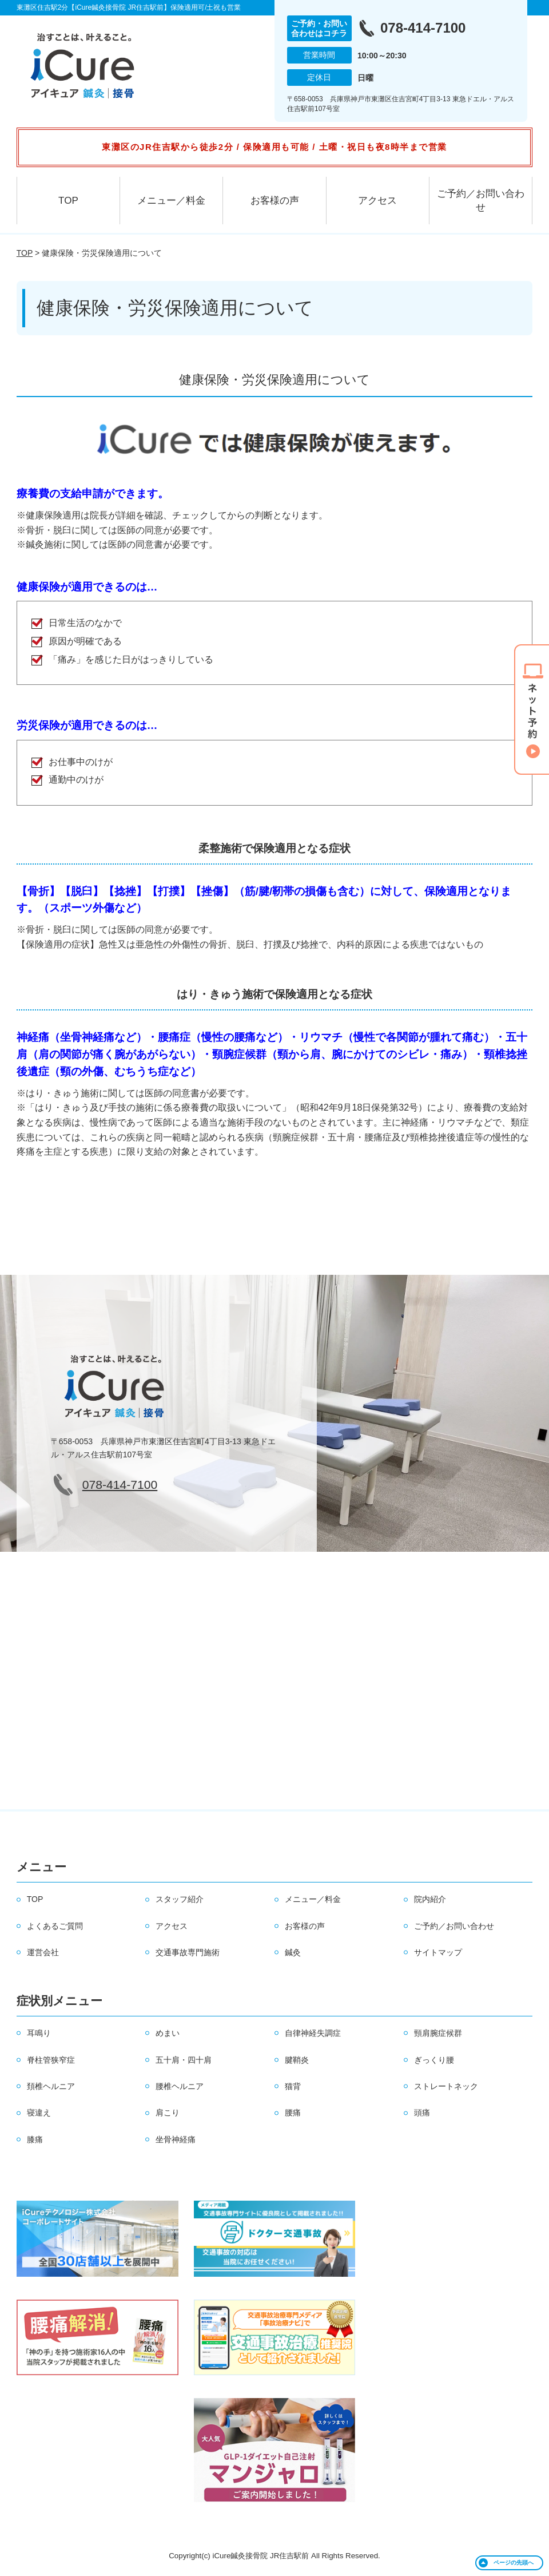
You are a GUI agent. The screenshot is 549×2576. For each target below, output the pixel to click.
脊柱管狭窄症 (51, 2059)
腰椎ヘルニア (180, 2086)
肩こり (168, 2112)
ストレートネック (446, 2086)
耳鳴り (39, 2033)
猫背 (293, 2086)
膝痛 (35, 2139)
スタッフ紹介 (180, 1899)
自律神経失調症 (313, 2033)
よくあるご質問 (55, 1926)
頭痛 (422, 2112)
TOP (68, 200)
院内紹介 (430, 1899)
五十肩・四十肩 (184, 2059)
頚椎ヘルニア (51, 2086)
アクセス (377, 200)
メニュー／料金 (171, 200)
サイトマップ (438, 1952)
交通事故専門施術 (188, 1952)
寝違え (39, 2112)
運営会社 (43, 1952)
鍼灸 (293, 1952)
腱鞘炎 (297, 2059)
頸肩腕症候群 (438, 2033)
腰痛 (293, 2112)
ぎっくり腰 (434, 2059)
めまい (168, 2033)
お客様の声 (274, 200)
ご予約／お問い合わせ (480, 200)
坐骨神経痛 (176, 2139)
